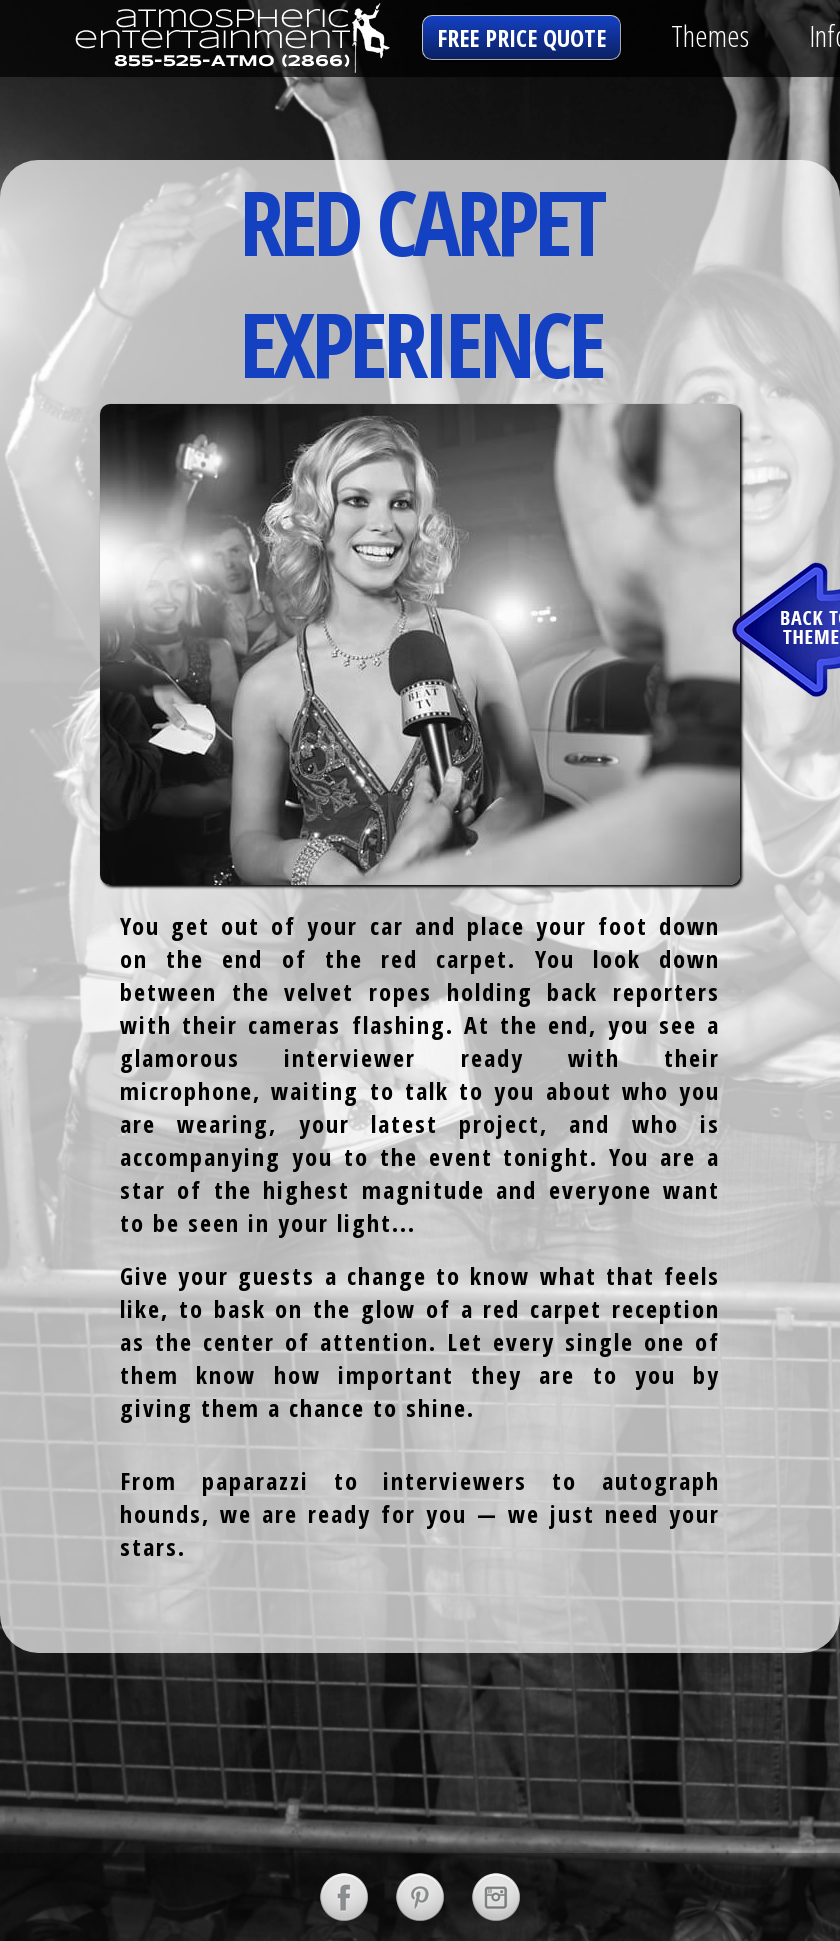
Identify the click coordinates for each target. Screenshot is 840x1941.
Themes (710, 35)
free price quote (521, 37)
